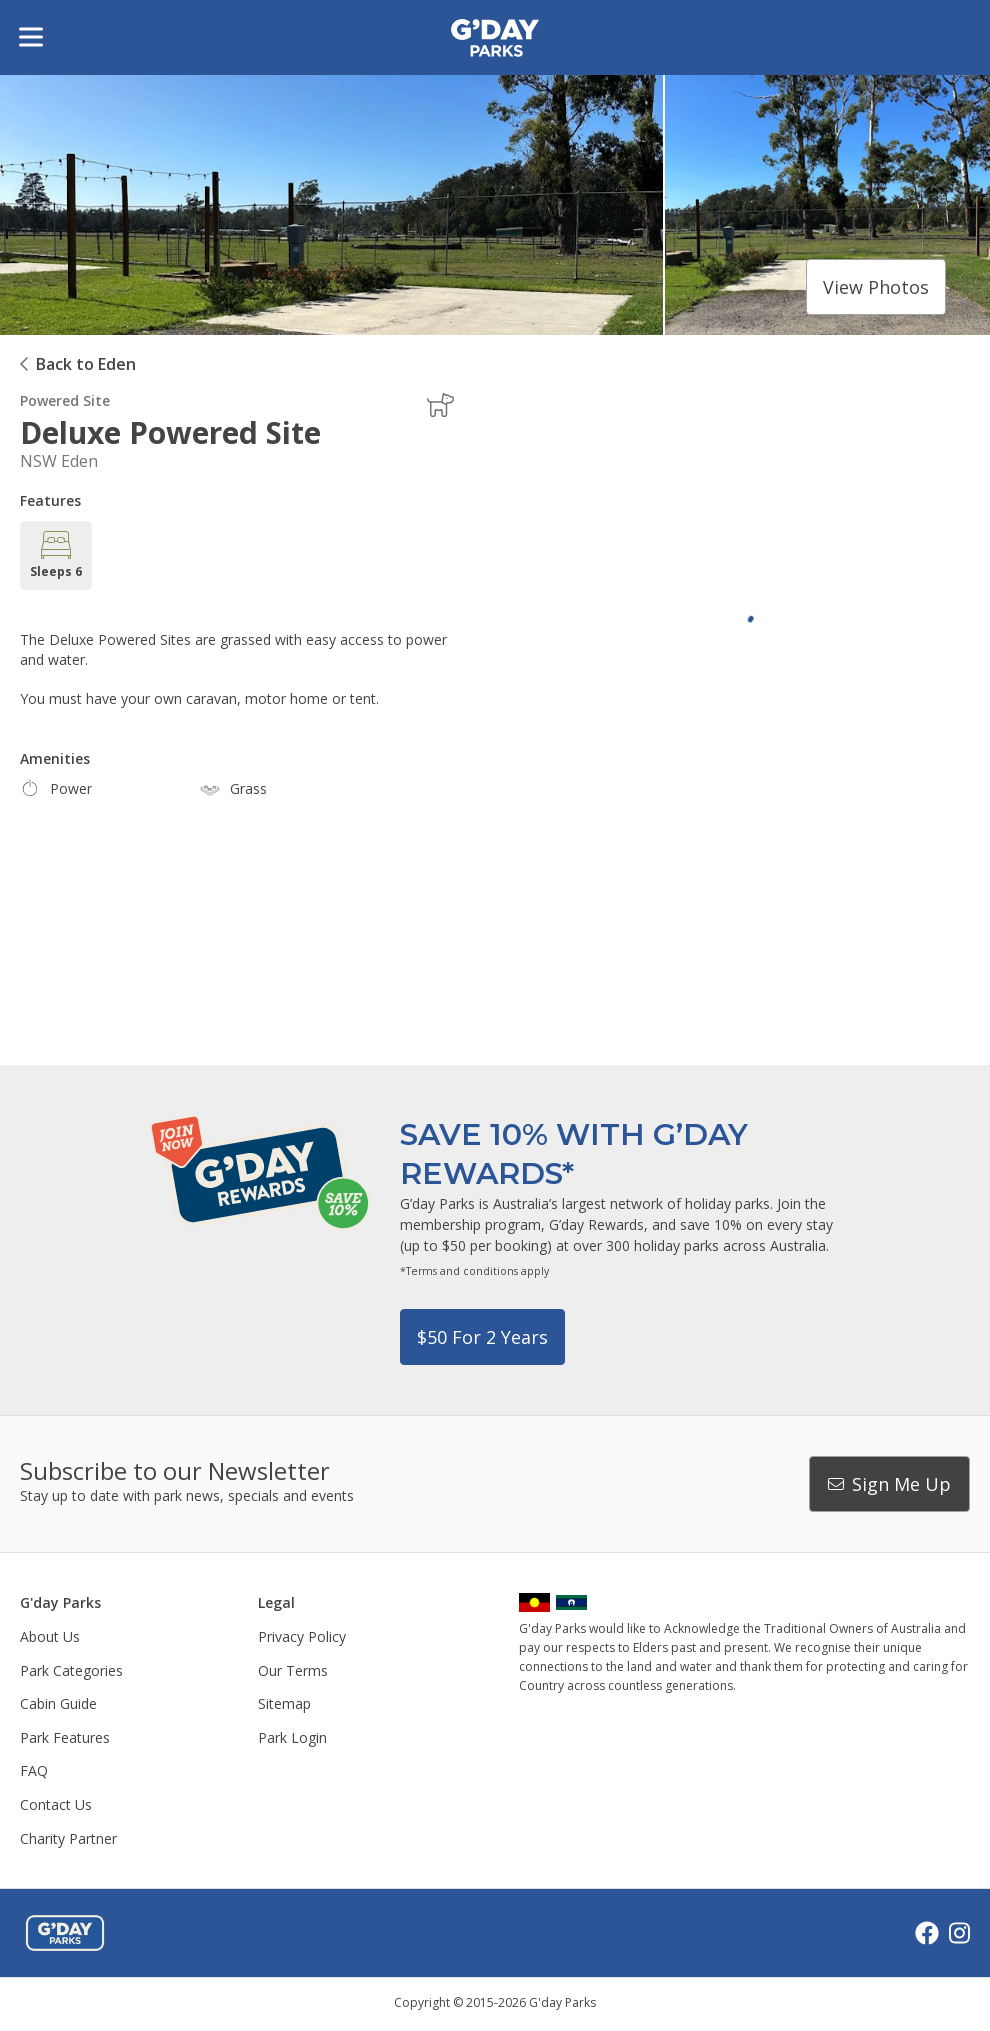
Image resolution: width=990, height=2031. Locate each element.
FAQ (34, 1770)
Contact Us (56, 1804)
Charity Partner (68, 1838)
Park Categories (71, 1670)
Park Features (65, 1737)
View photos (876, 287)
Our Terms (293, 1670)
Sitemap (284, 1703)
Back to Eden (86, 364)
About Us (50, 1636)
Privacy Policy (302, 1636)
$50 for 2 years (482, 1337)
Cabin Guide (58, 1703)
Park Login (292, 1737)
